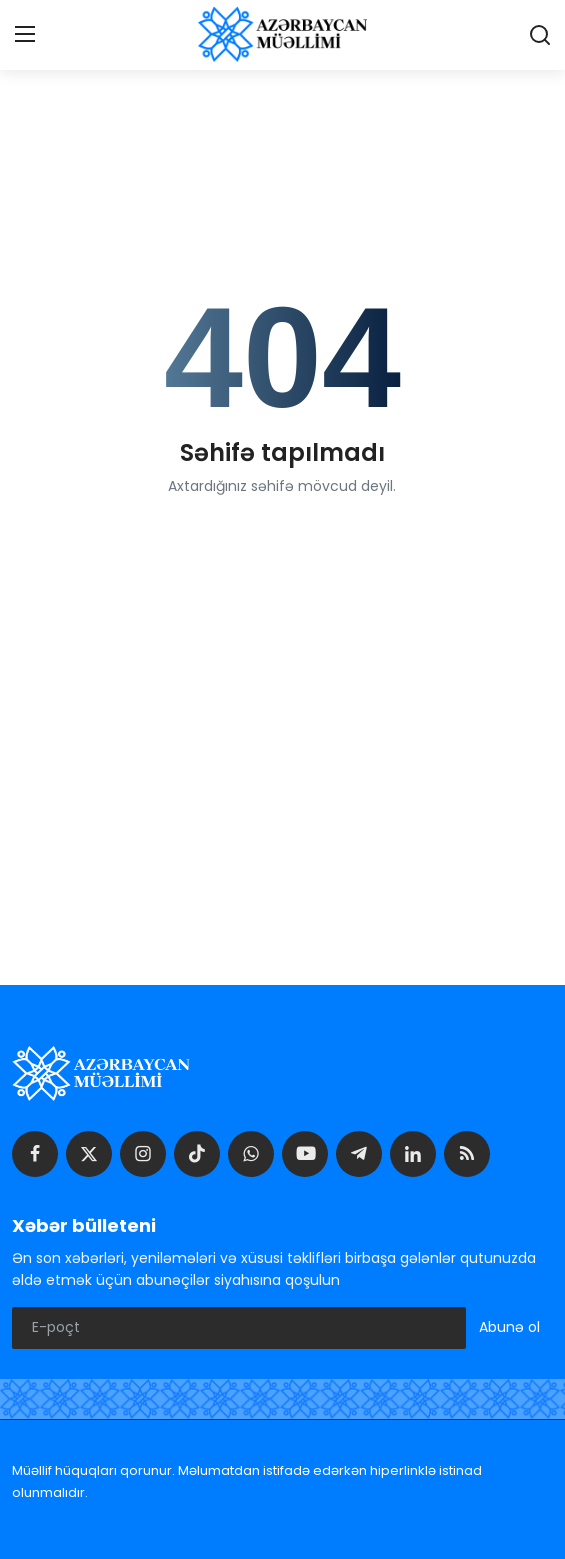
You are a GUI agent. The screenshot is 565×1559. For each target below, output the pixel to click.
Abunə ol (509, 1327)
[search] (540, 35)
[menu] (25, 35)
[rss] (467, 1154)
